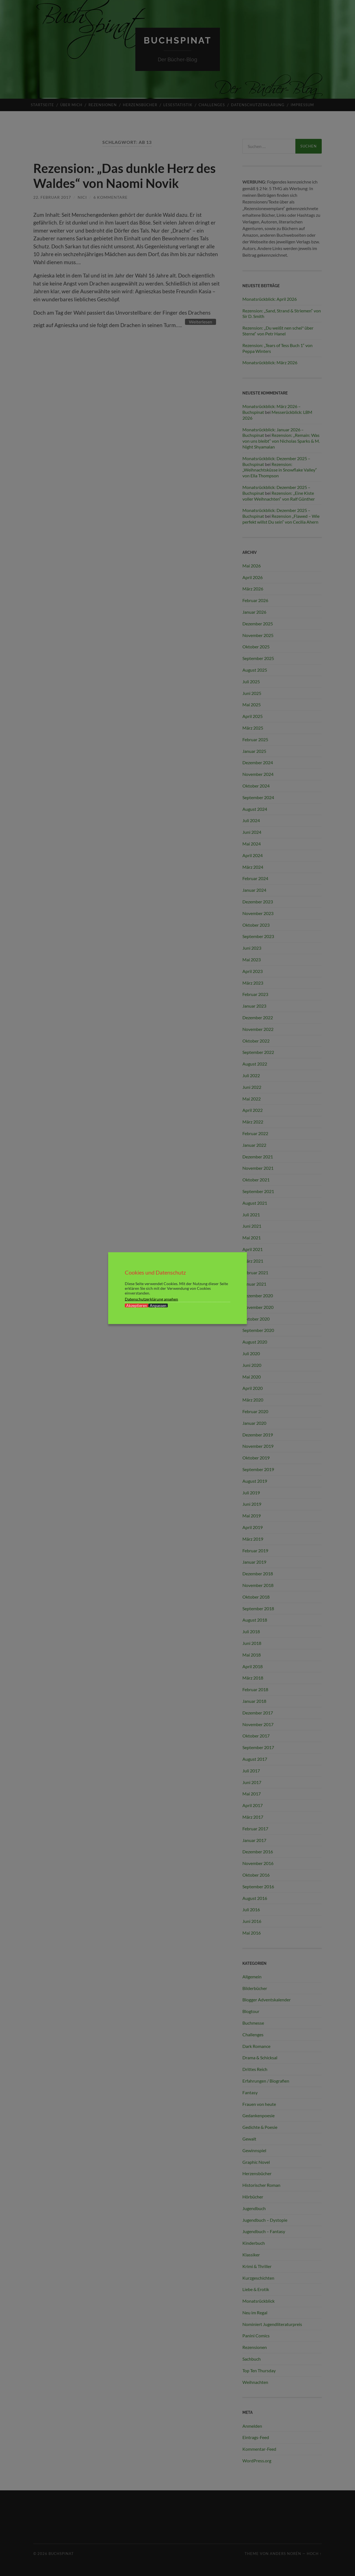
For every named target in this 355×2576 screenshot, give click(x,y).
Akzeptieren (136, 1305)
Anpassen (158, 1305)
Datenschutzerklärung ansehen (151, 1298)
